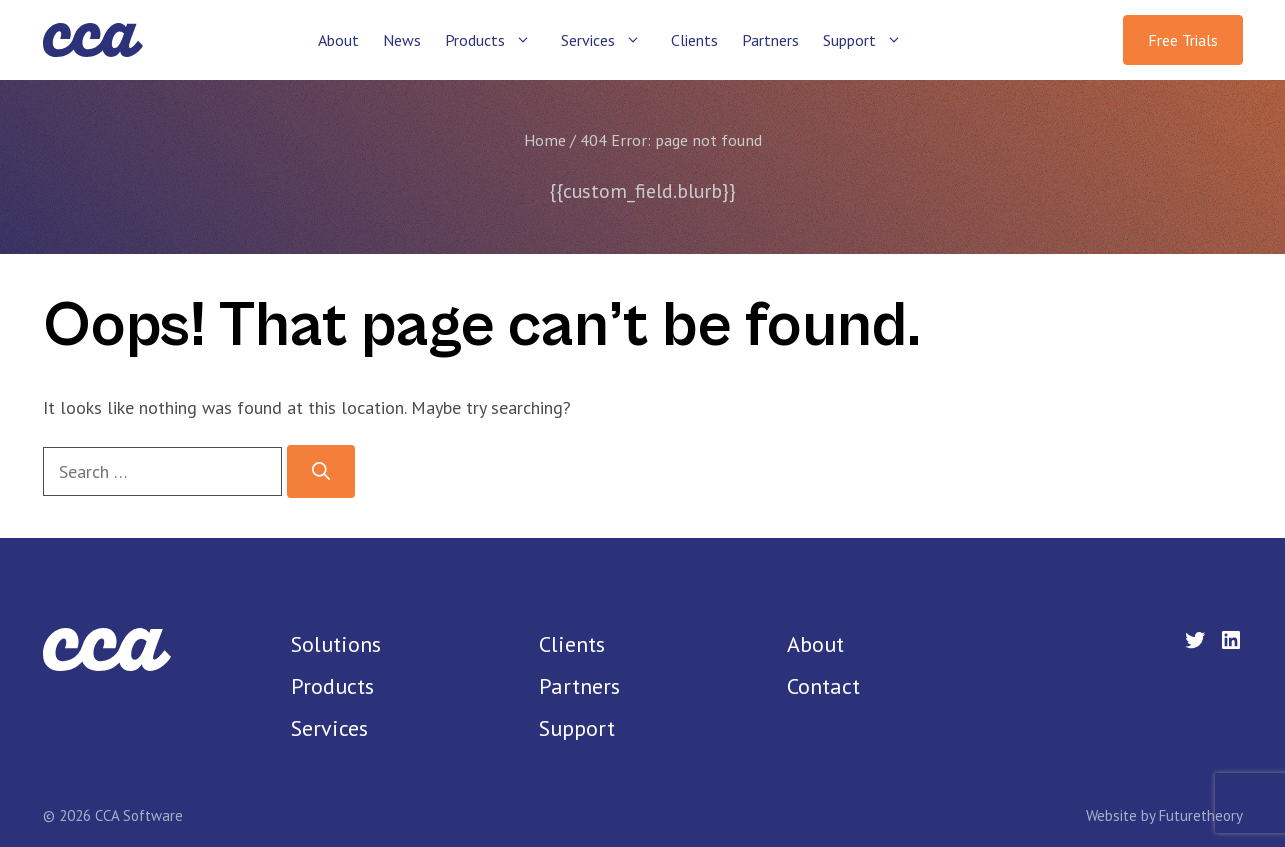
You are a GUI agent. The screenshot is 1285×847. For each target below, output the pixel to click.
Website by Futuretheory (1164, 815)
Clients (694, 40)
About (338, 40)
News (402, 40)
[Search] (321, 471)
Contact (823, 686)
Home (545, 140)
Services (610, 40)
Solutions (336, 644)
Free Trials (1183, 40)
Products (497, 40)
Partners (770, 40)
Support (871, 40)
